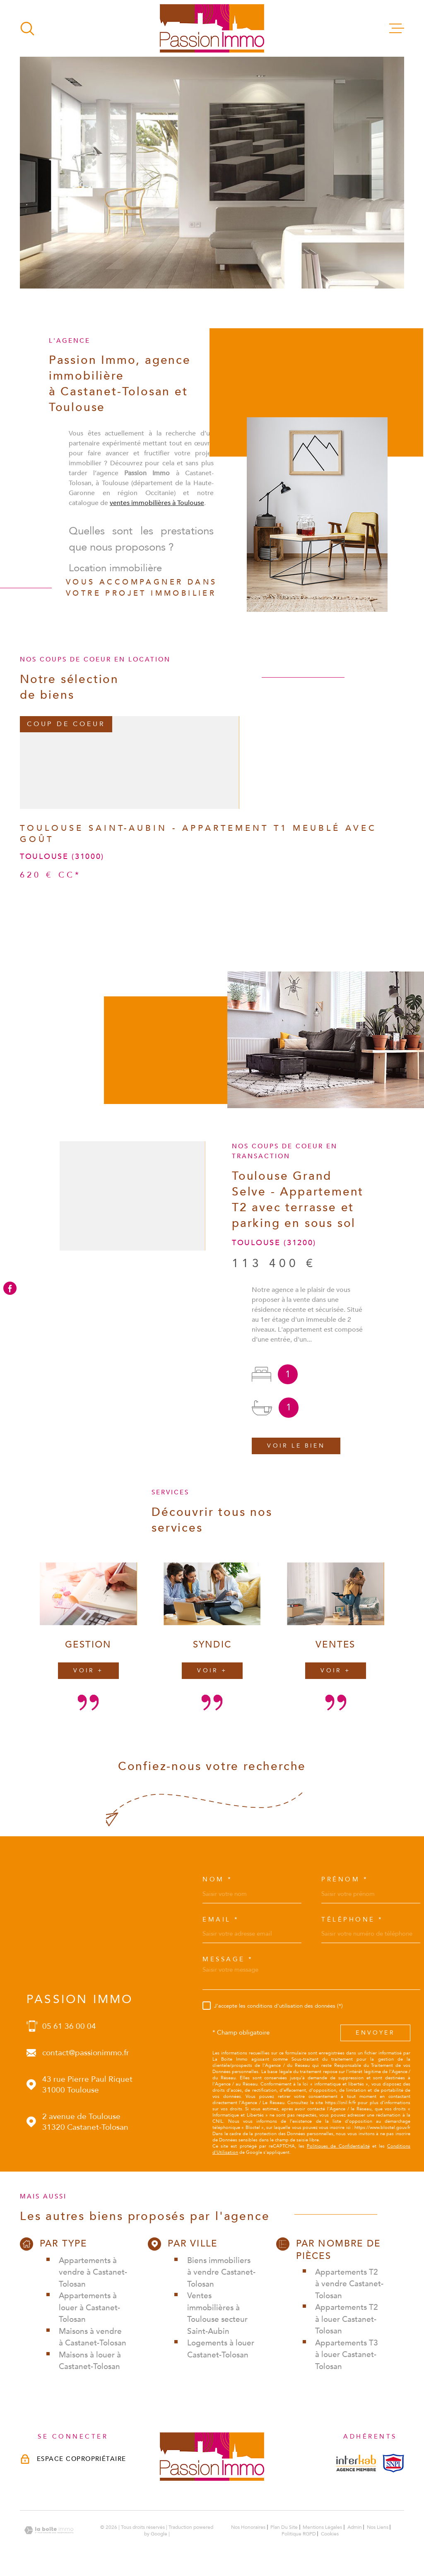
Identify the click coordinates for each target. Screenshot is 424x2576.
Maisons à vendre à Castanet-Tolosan (92, 2337)
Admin (354, 2527)
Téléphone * (352, 1920)
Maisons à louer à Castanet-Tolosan (90, 2361)
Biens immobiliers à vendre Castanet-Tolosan (221, 2272)
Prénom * (344, 1879)
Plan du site (284, 2527)
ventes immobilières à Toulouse (157, 515)
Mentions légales (322, 2527)
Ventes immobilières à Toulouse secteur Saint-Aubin (217, 2313)
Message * (227, 1959)
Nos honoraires (248, 2527)
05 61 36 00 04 (69, 2026)
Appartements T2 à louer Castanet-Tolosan (346, 2319)
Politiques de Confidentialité (338, 2146)
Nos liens (377, 2527)
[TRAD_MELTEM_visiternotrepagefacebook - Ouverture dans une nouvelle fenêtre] (10, 1288)
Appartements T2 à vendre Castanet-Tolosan (349, 2284)
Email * (220, 1920)
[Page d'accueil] (212, 28)
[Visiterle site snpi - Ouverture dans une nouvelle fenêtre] (393, 2463)
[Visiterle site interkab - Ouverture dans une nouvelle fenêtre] (356, 2463)
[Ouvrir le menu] (396, 28)
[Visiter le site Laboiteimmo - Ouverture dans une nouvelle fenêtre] (49, 2530)
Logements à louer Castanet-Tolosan (220, 2349)
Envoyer (375, 2033)
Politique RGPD (299, 2533)
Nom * (217, 1879)
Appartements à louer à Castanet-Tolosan (89, 2307)
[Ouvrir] (27, 28)
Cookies (330, 2533)
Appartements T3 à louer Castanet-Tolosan (346, 2355)
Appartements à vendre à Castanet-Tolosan (93, 2272)
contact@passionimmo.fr (85, 2052)
